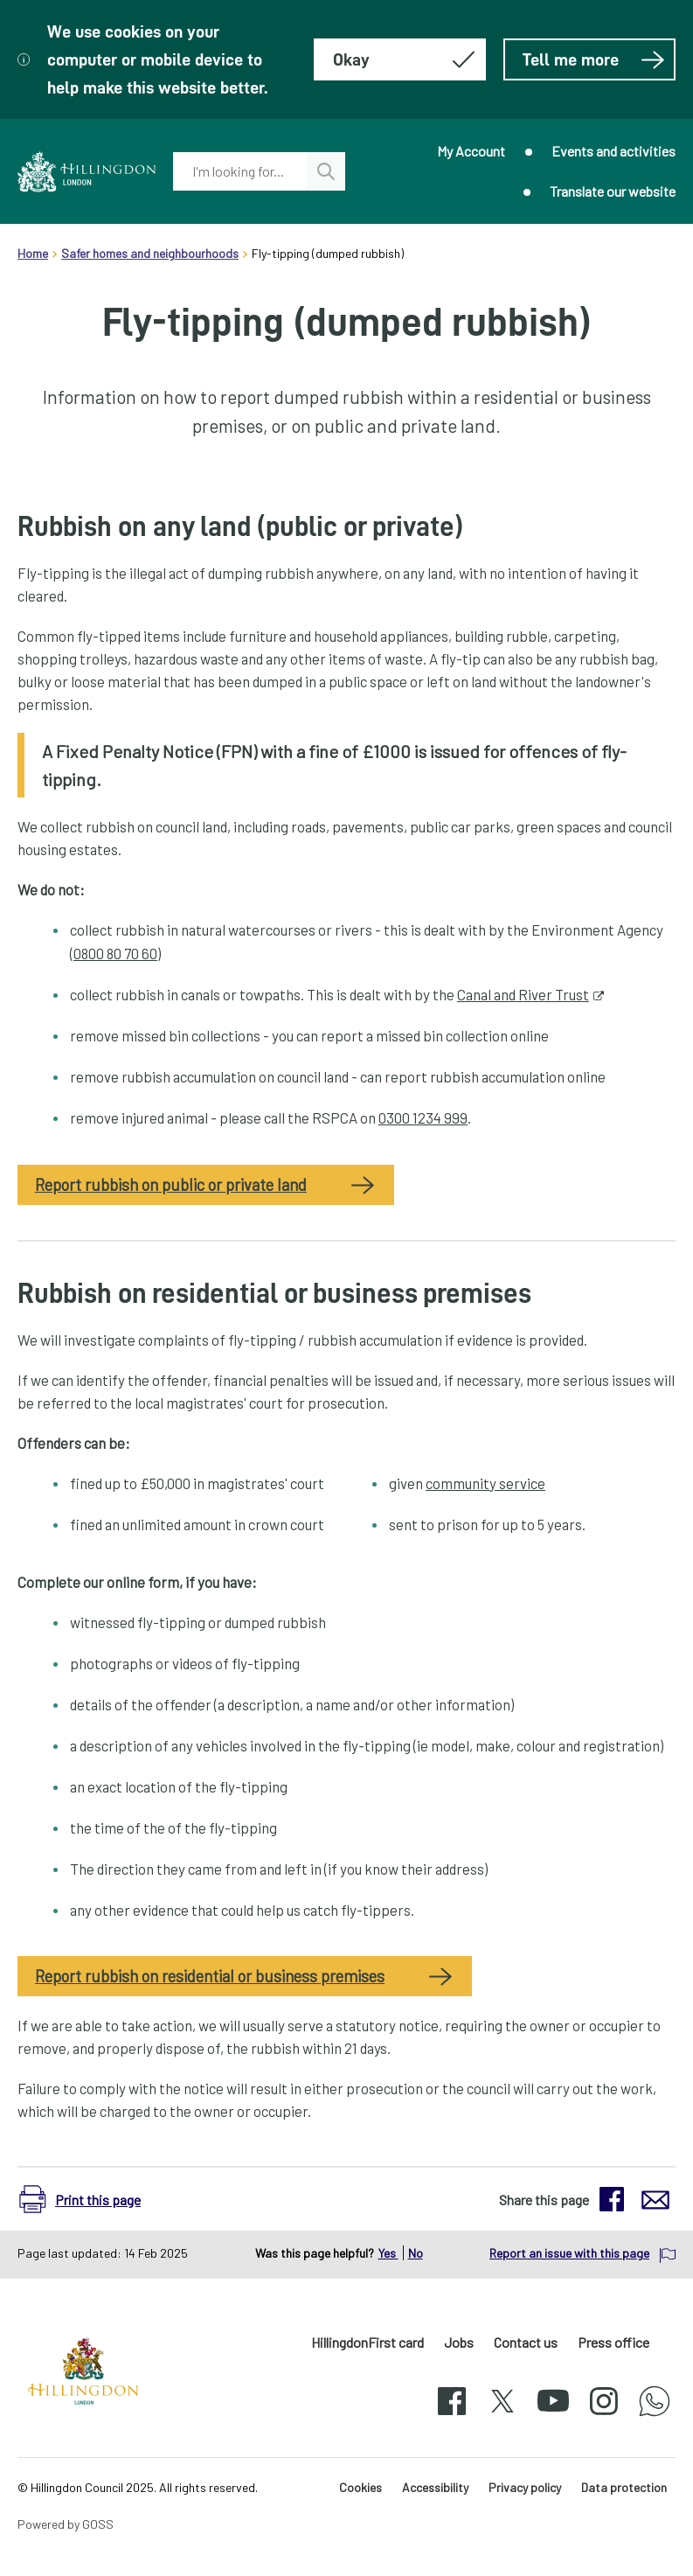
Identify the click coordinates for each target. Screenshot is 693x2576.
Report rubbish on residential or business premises (210, 1976)
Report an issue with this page (569, 2252)
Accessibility (435, 2487)
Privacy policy (525, 2487)
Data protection (624, 2487)
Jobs (459, 2342)
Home (32, 253)
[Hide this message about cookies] (400, 59)
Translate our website (613, 191)
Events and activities (613, 151)
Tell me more (594, 59)
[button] (88, 2199)
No (415, 2252)
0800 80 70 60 (115, 953)
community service (485, 1483)
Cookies (360, 2487)
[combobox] (239, 171)
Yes (388, 2252)
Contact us (526, 2342)
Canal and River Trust (523, 994)
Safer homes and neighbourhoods (150, 253)
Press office (613, 2342)
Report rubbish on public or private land (171, 1184)
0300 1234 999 (423, 1117)
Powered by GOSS (65, 2524)
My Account (471, 151)
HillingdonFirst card (367, 2342)
